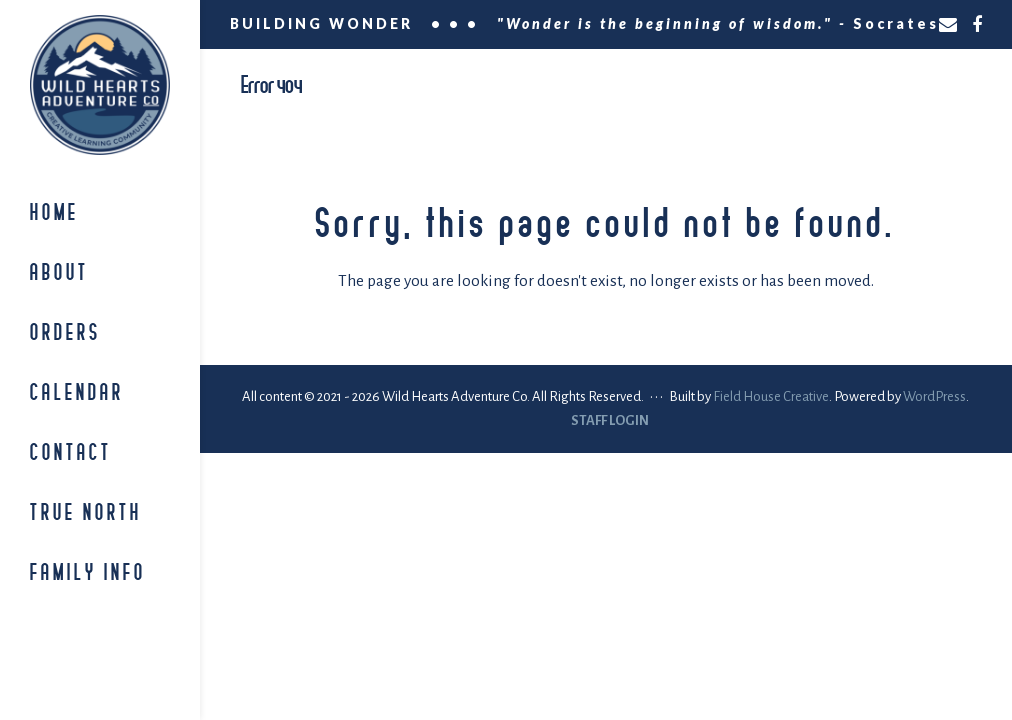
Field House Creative (771, 396)
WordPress (934, 396)
